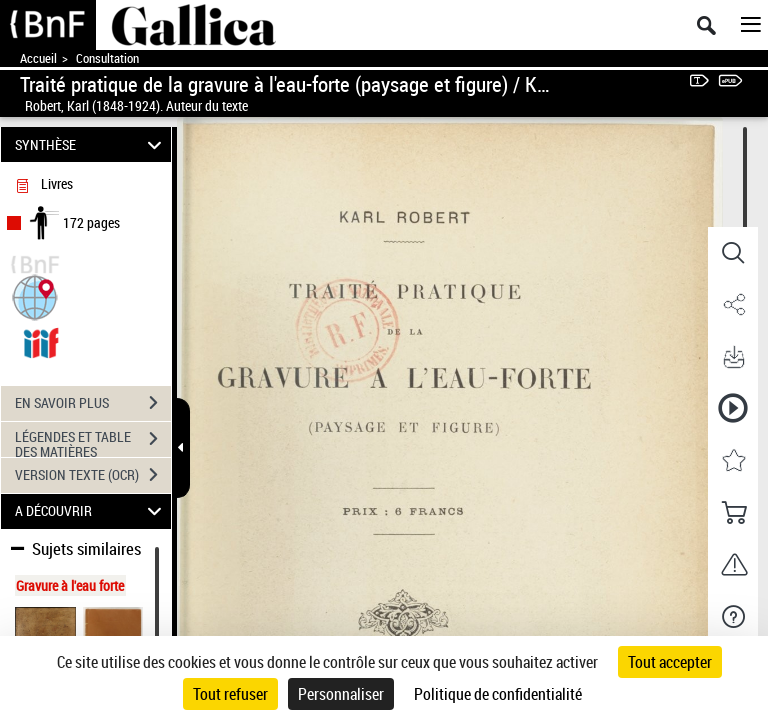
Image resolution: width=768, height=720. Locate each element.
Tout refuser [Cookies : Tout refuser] (230, 694)
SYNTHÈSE (91, 144)
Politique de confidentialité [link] (498, 694)
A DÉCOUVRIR (91, 511)
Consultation (107, 58)
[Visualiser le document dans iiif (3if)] (41, 340)
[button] (35, 295)
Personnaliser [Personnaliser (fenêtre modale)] (341, 694)
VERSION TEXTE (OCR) (93, 475)
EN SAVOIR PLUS (93, 403)
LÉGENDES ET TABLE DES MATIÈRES (93, 441)
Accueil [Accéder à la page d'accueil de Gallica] (38, 58)
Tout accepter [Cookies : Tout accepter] (670, 662)
